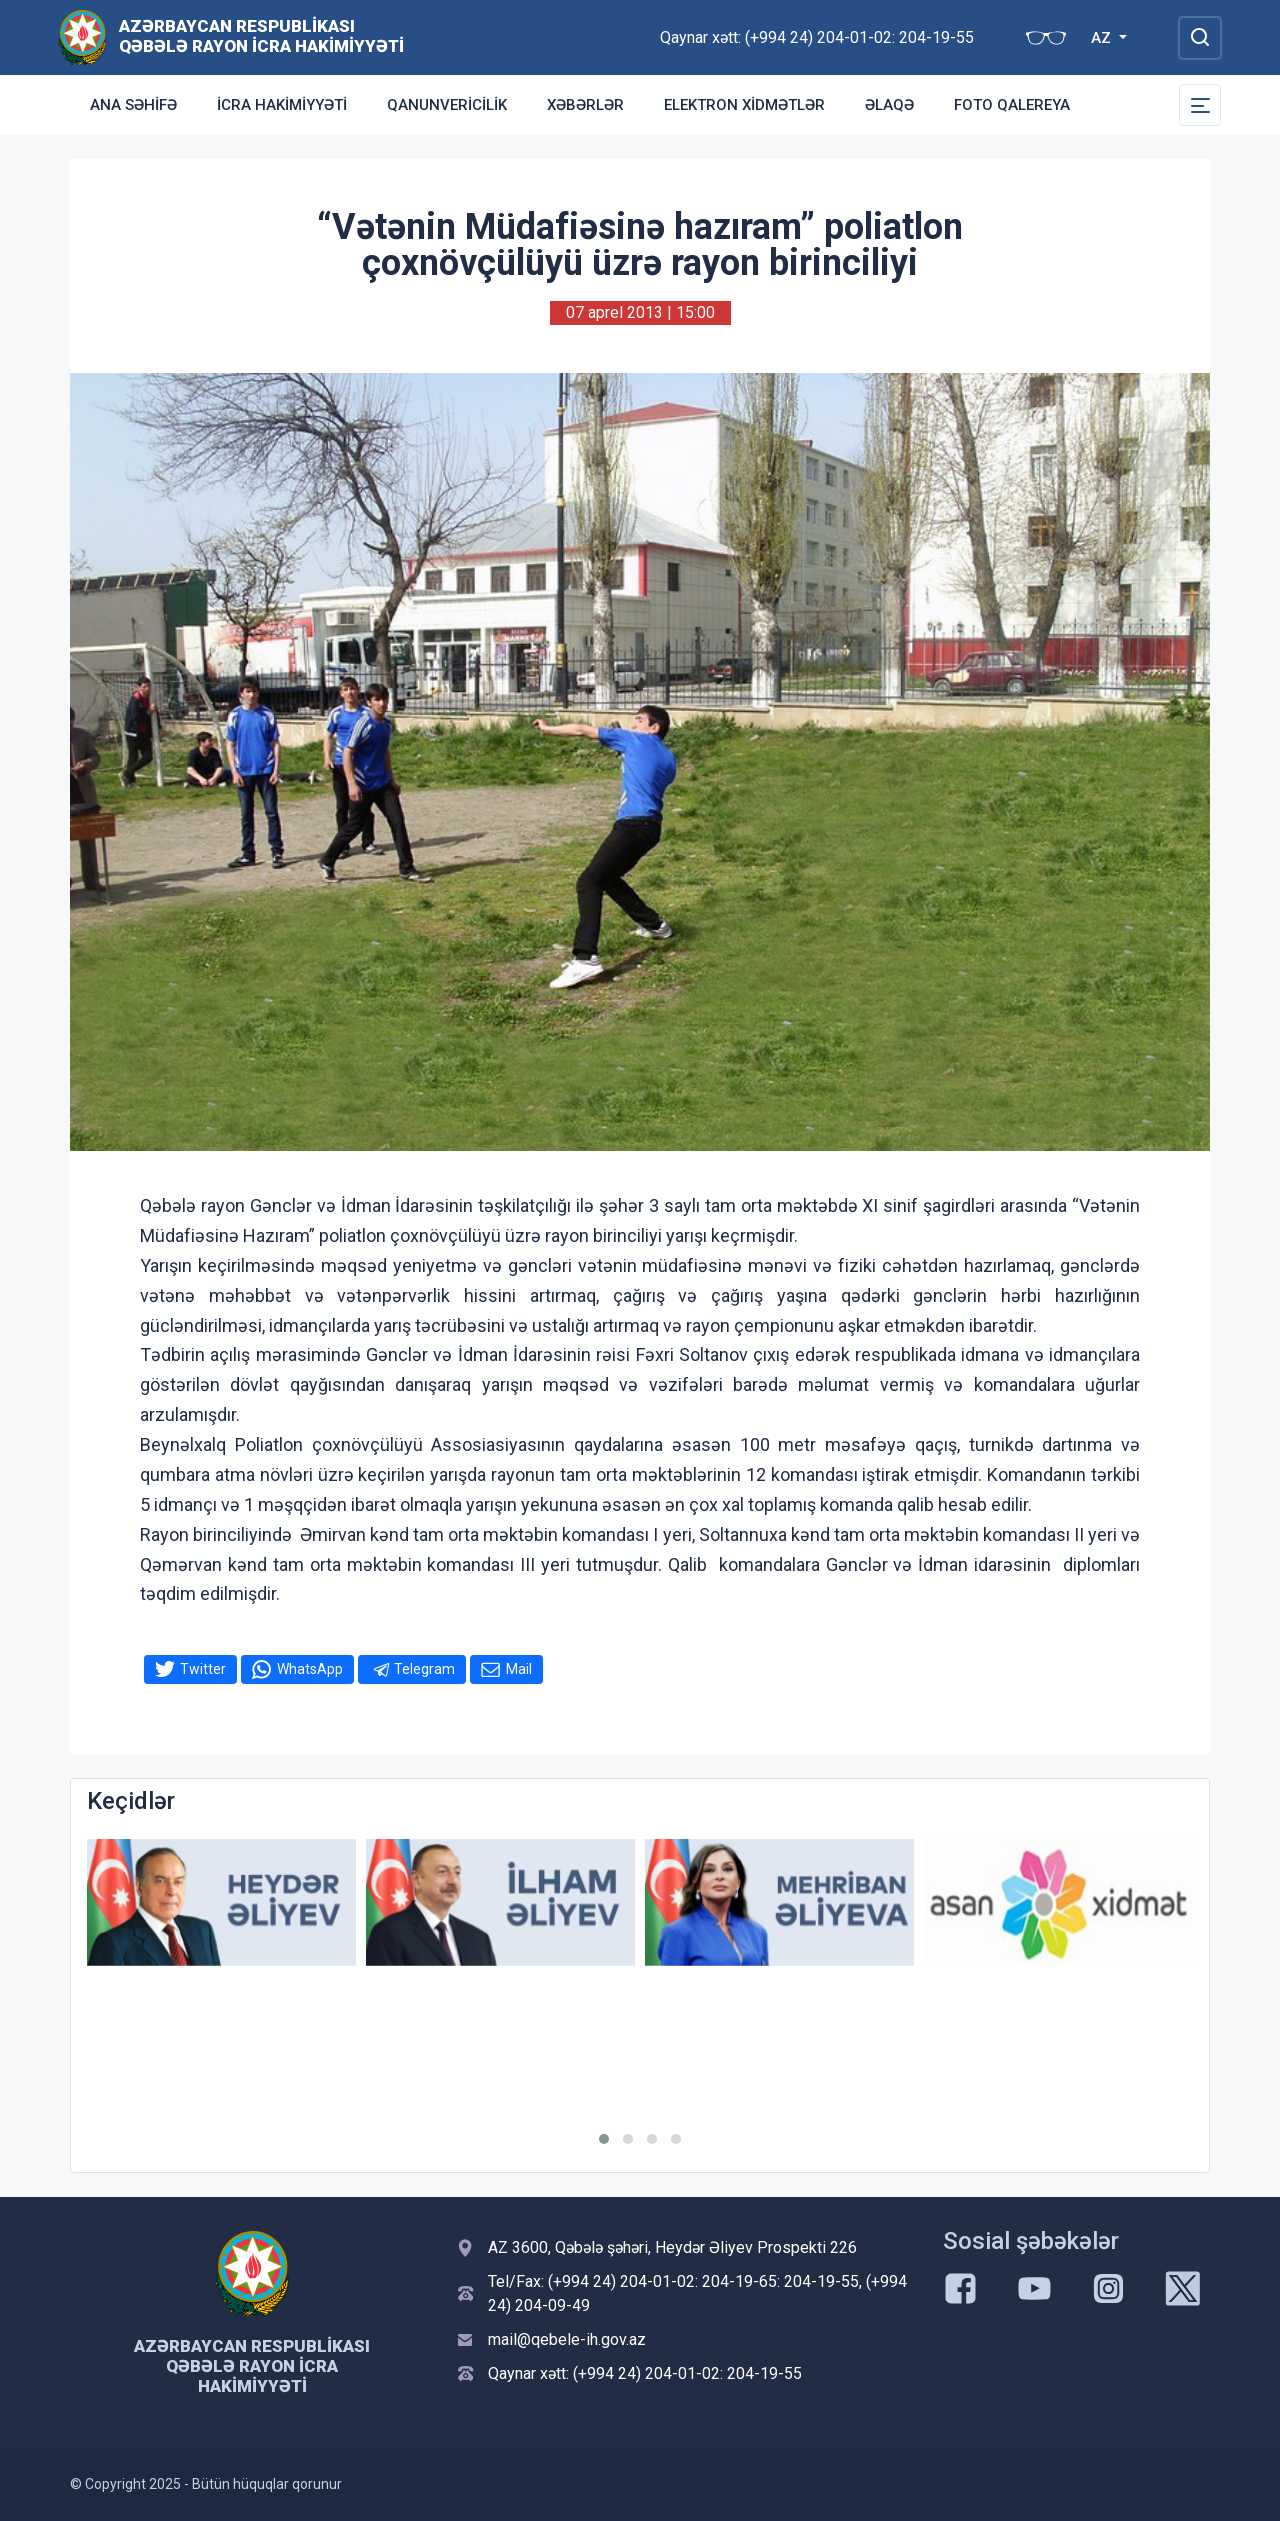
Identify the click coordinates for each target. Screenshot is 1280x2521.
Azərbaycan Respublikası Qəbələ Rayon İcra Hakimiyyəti (261, 36)
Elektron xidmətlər (744, 105)
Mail (519, 1669)
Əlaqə (889, 105)
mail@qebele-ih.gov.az (567, 2339)
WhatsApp (310, 1669)
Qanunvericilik (447, 105)
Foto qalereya (1012, 105)
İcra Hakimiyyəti (282, 105)
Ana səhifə (133, 105)
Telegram (424, 1669)
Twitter (203, 1669)
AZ (1103, 38)
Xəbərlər (585, 105)
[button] (604, 2139)
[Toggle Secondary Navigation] (1200, 105)
